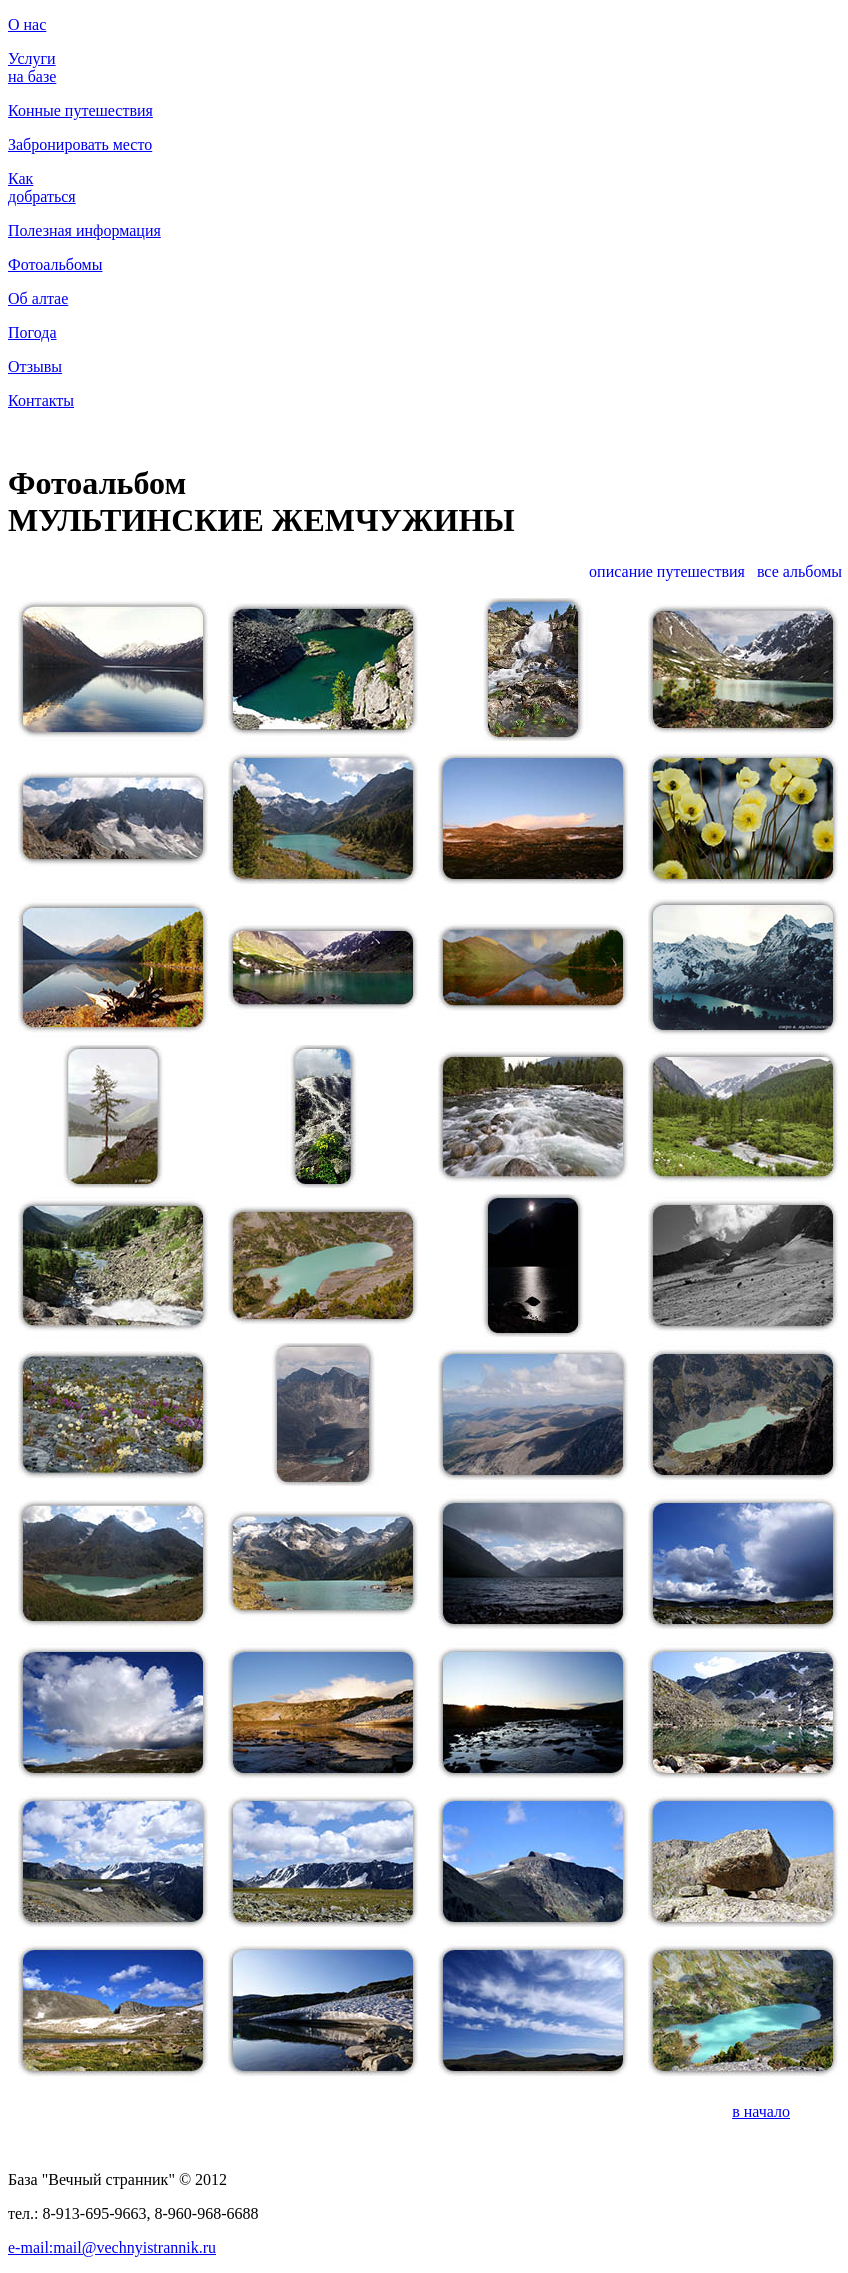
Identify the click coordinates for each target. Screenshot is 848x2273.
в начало (761, 2111)
